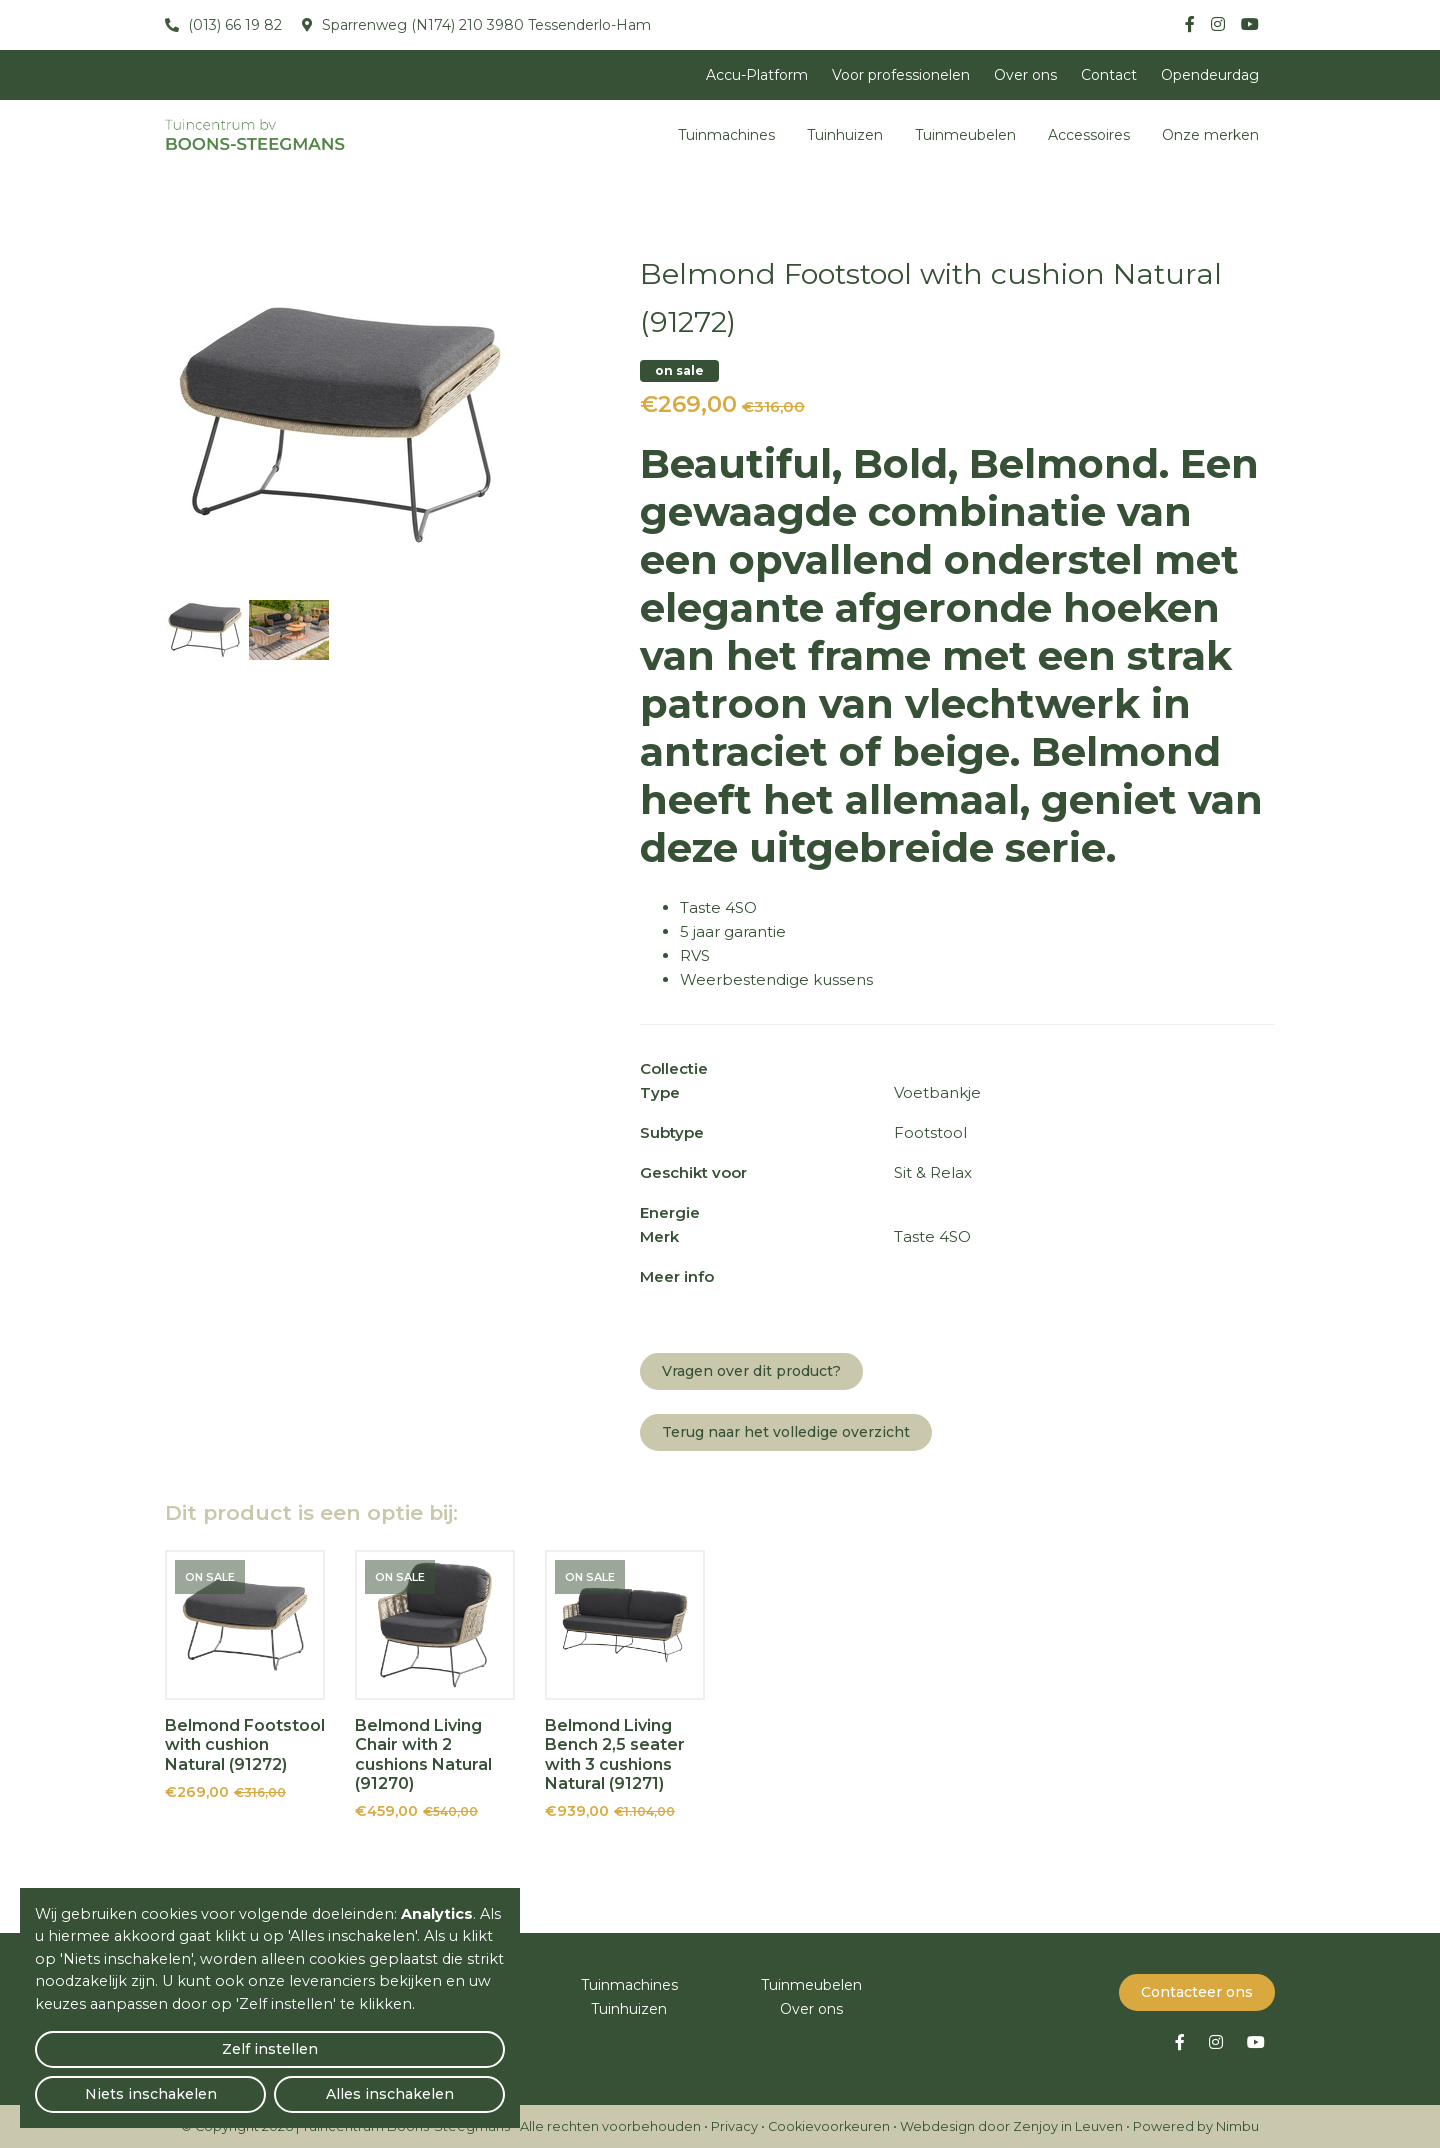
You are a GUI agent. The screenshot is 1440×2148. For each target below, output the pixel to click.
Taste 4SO (718, 907)
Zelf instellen (111, 2084)
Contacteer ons (1197, 1991)
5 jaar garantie (733, 931)
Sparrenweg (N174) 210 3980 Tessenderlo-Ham (484, 25)
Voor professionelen (901, 75)
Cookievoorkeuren (829, 2125)
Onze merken (1210, 135)
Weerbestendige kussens (776, 979)
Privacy (734, 2125)
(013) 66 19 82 (233, 25)
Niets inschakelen (270, 2083)
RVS (695, 955)
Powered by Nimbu (1196, 2125)
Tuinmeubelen (965, 135)
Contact (1109, 75)
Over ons (1025, 75)
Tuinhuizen (845, 135)
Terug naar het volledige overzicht (786, 1432)
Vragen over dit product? (751, 1371)
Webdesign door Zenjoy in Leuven (1011, 2125)
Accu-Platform (757, 75)
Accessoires (1089, 135)
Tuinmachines (726, 135)
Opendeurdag (1210, 75)
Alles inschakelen (429, 2083)
